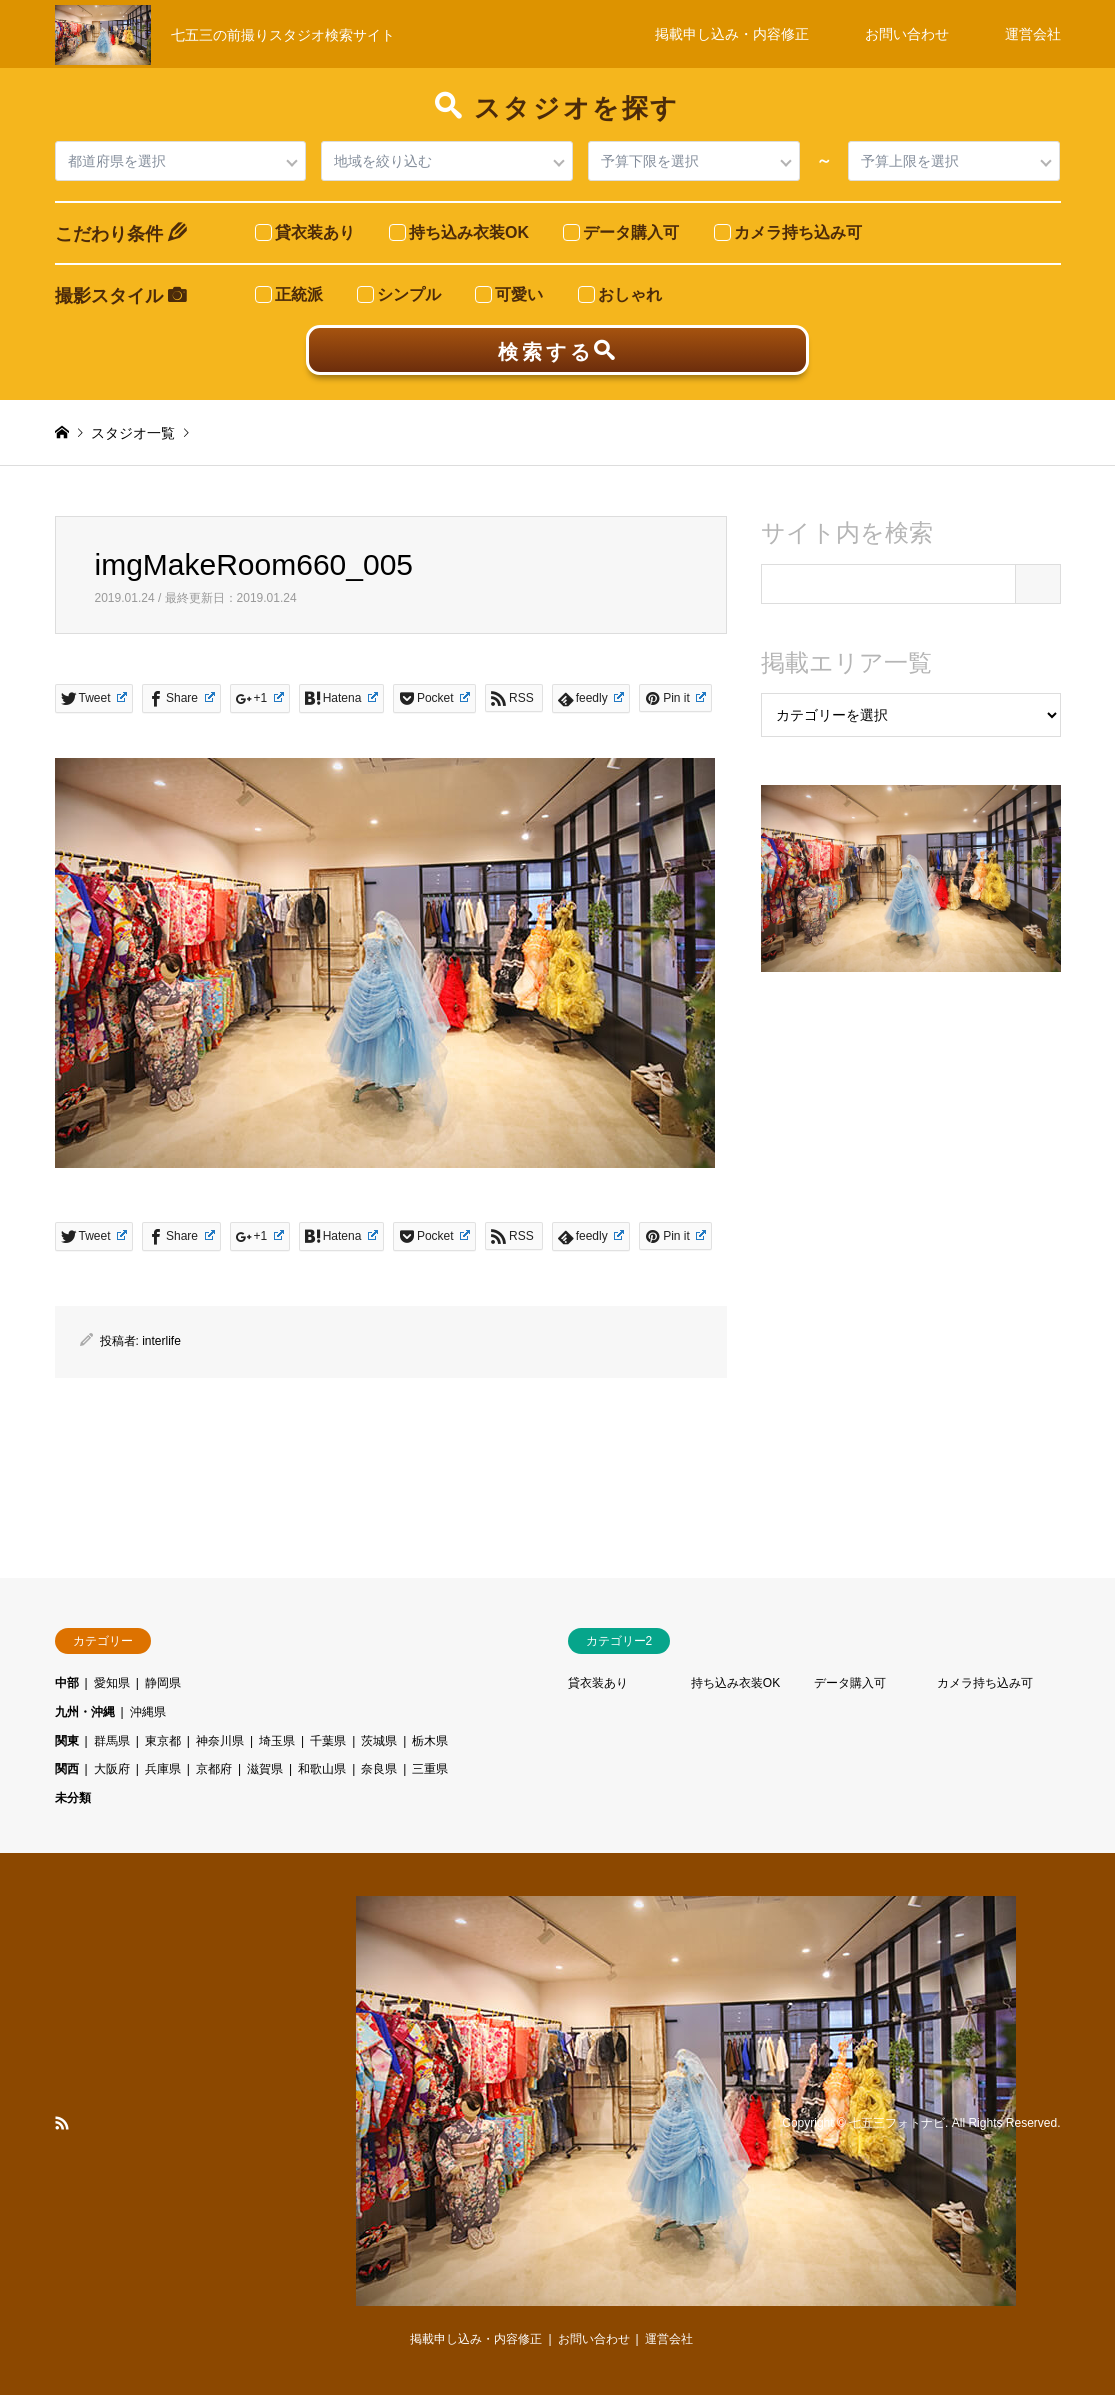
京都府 (214, 1769)
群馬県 (112, 1741)
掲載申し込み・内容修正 (732, 34)
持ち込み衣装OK (735, 1683)
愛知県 (112, 1683)
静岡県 (163, 1683)
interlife (161, 1341)
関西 (67, 1769)
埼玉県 (277, 1741)
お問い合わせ (907, 34)
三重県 (430, 1769)
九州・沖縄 (85, 1712)
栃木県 (430, 1741)
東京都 (163, 1741)
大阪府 (112, 1769)
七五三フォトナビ (897, 2123)
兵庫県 (163, 1769)
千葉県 (328, 1741)
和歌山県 (322, 1769)
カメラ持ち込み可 (985, 1683)
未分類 (73, 1798)
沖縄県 (148, 1712)
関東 (67, 1741)
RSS (62, 2123)
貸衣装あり (598, 1683)
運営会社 (1033, 34)
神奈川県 (220, 1741)
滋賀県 (265, 1769)
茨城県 (379, 1741)
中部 (67, 1683)
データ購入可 (850, 1683)
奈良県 (379, 1769)
